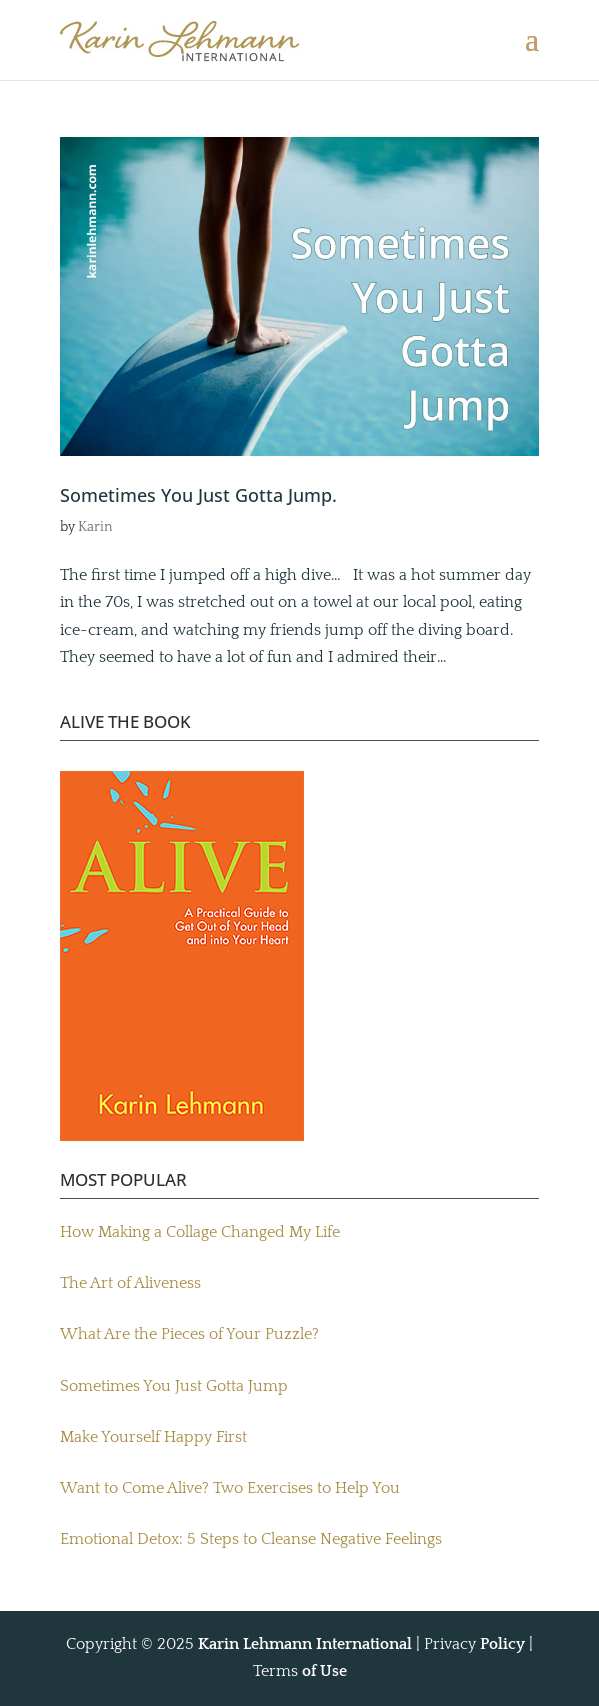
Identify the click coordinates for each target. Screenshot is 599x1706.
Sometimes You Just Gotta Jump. (198, 495)
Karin (95, 527)
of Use (324, 1671)
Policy (502, 1644)
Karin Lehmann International (305, 1644)
